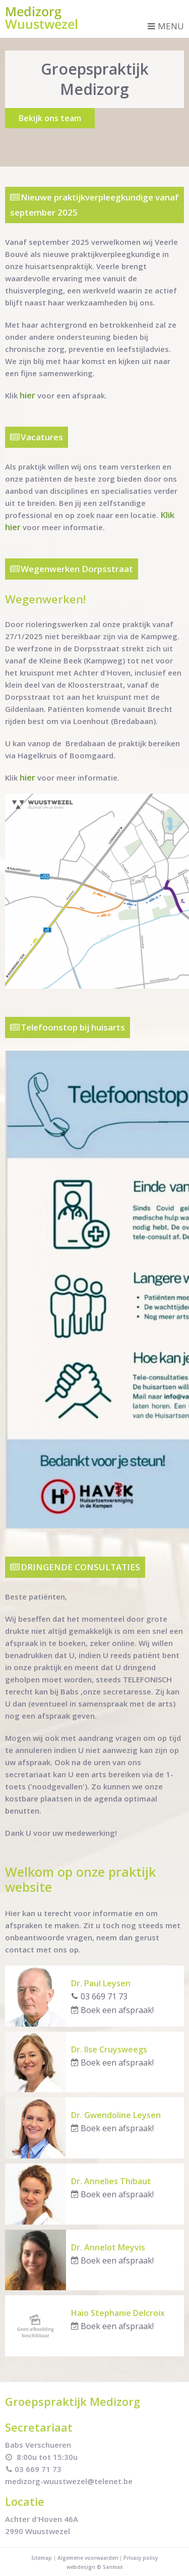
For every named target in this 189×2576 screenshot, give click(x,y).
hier (27, 395)
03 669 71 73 (99, 1996)
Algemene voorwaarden (88, 2557)
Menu (165, 26)
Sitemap (41, 2557)
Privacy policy (140, 2557)
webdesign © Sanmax (95, 2566)
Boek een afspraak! (112, 2010)
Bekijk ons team (50, 118)
